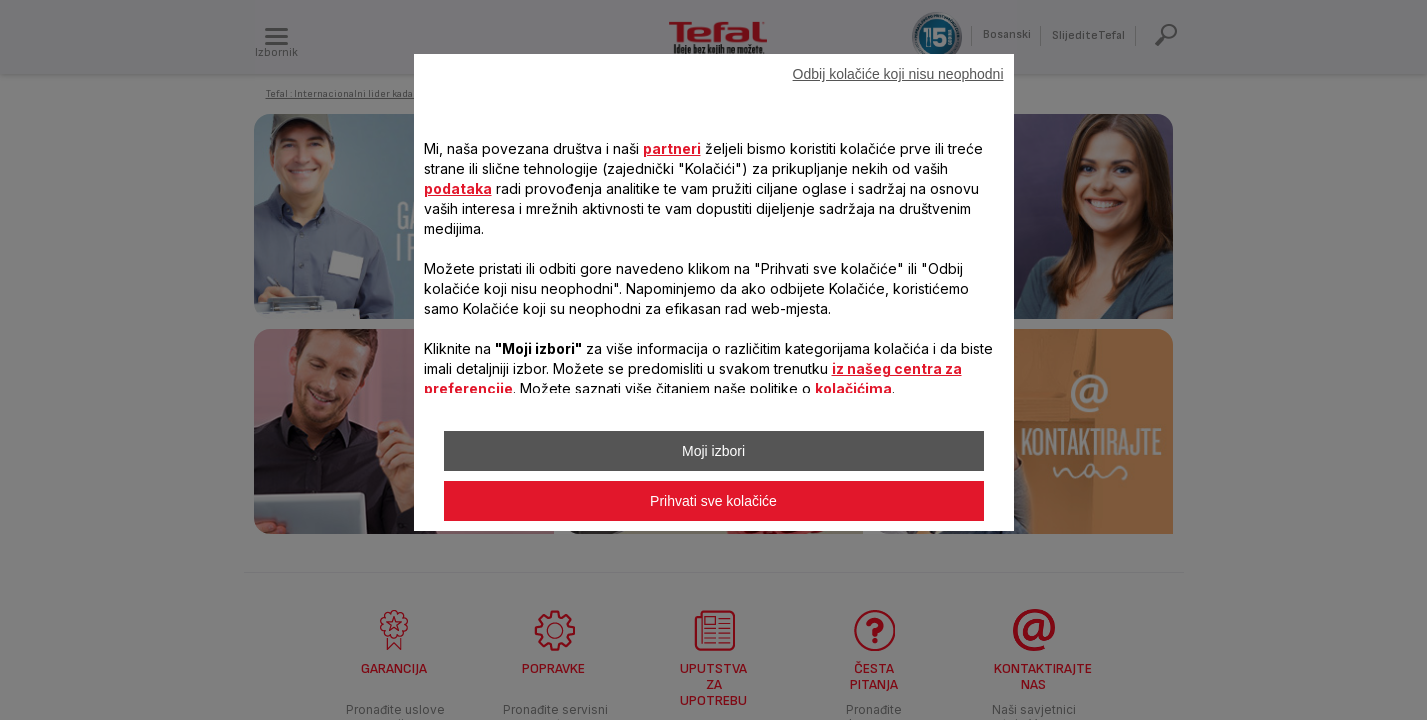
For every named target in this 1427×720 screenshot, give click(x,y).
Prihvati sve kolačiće (713, 501)
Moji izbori (713, 451)
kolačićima (853, 388)
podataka (458, 188)
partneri (672, 148)
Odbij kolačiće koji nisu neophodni (898, 74)
